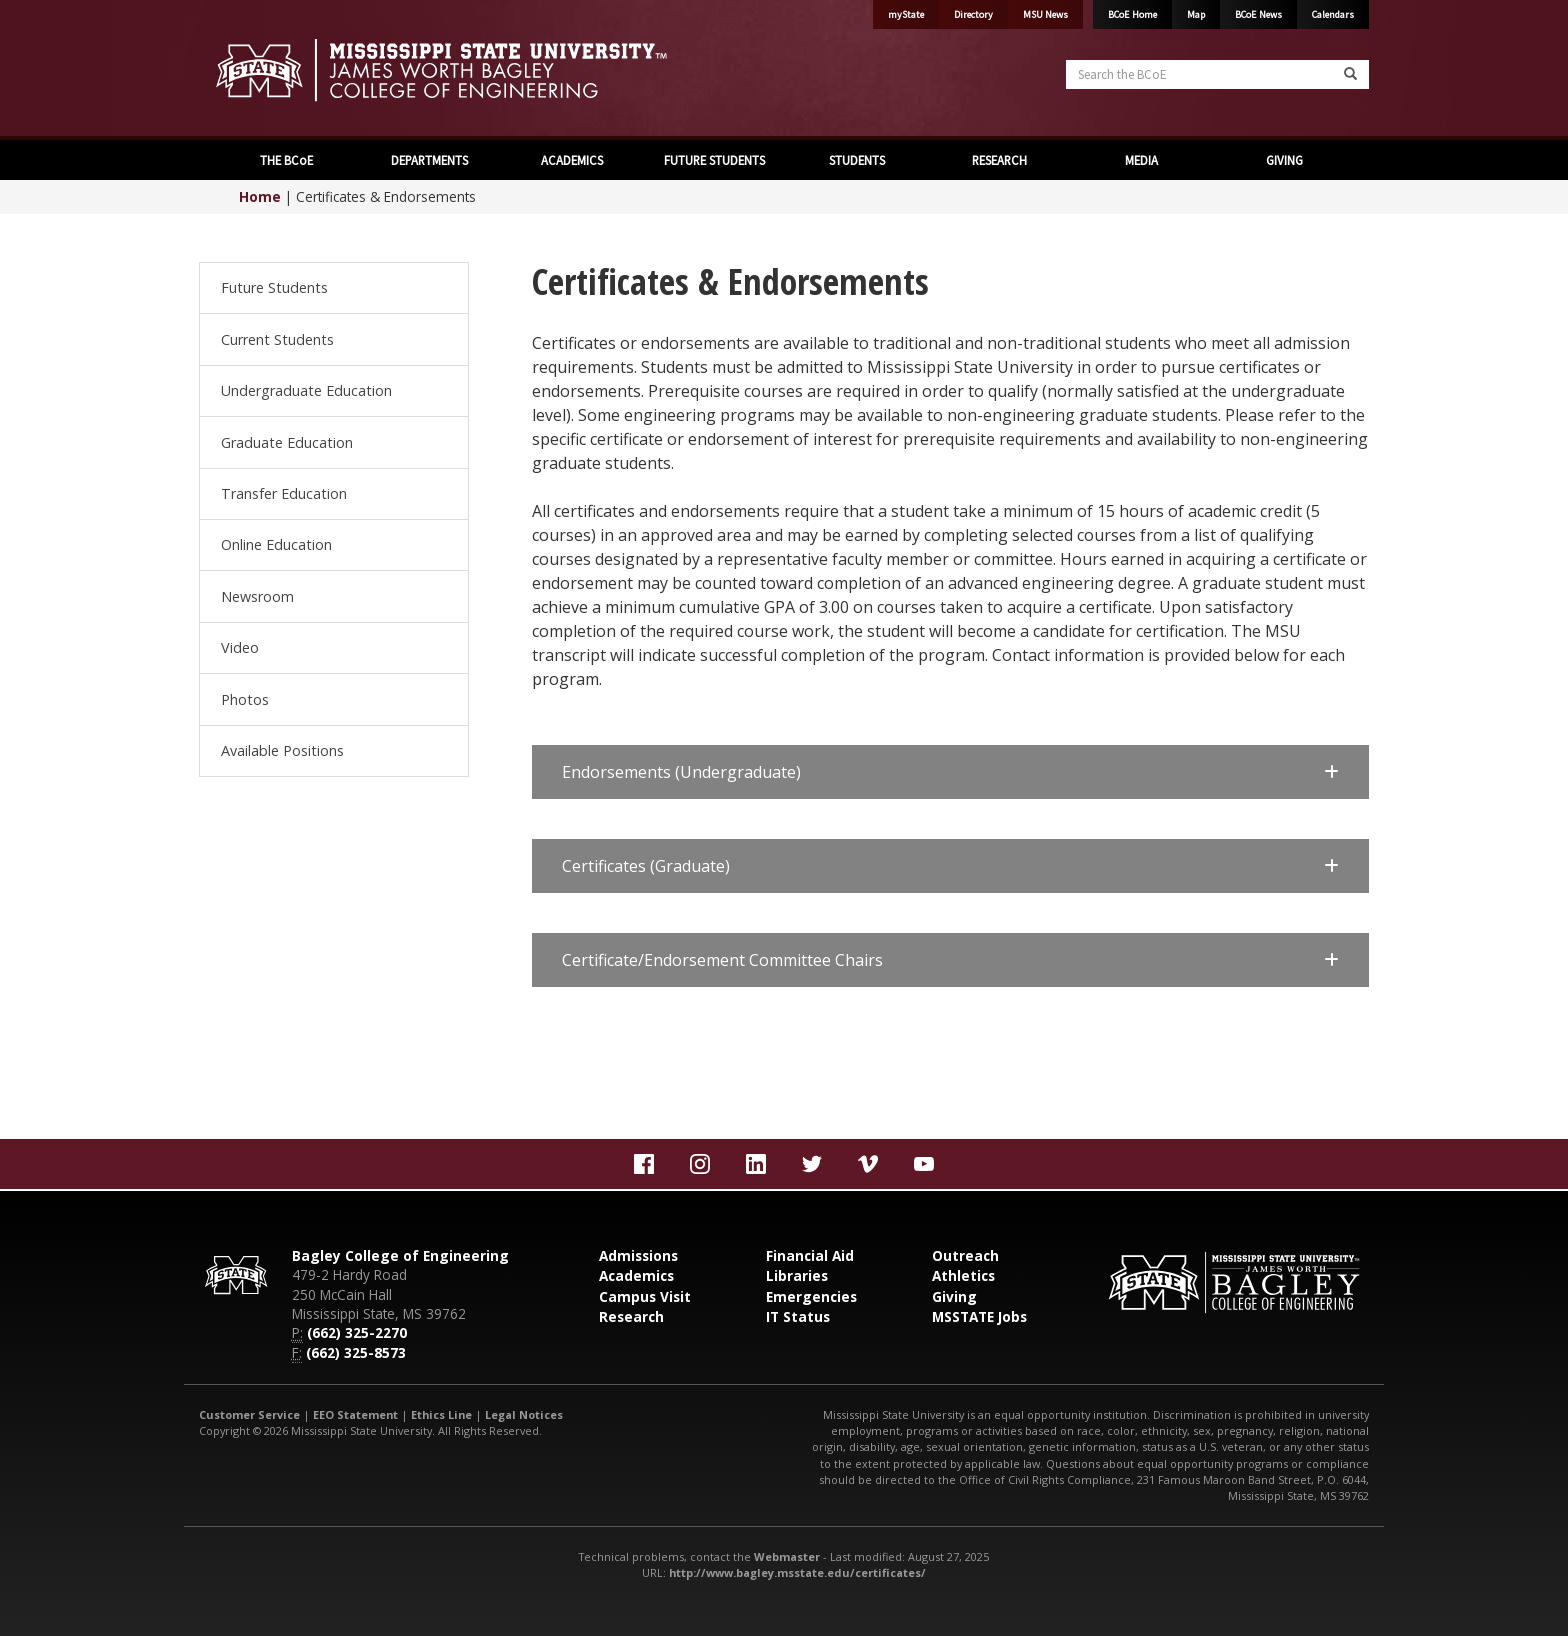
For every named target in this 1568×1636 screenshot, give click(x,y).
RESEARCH (998, 160)
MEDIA (1140, 160)
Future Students (274, 287)
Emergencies (811, 1296)
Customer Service (249, 1414)
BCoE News (1258, 14)
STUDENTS (855, 160)
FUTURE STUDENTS (713, 160)
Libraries (797, 1275)
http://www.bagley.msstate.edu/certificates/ (797, 1572)
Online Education (276, 544)
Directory (973, 14)
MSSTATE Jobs (979, 1316)
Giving (954, 1296)
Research (631, 1316)
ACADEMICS (570, 160)
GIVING (1283, 160)
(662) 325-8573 (356, 1352)
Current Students (277, 339)
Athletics (963, 1275)
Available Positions (282, 750)
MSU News (1045, 14)
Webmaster (787, 1556)
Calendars (1333, 14)
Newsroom (257, 596)
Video (240, 647)
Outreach (965, 1255)
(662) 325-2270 (357, 1332)
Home (260, 196)
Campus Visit (645, 1296)
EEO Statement (355, 1414)
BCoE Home (1132, 14)
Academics (636, 1275)
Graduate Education (287, 442)
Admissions (638, 1255)
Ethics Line (441, 1414)
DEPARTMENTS (428, 160)
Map (1196, 14)
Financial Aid (810, 1255)
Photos (245, 699)
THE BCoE (285, 160)
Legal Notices (524, 1414)
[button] (950, 772)
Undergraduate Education (306, 390)
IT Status (798, 1316)
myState (906, 14)
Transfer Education (284, 493)
